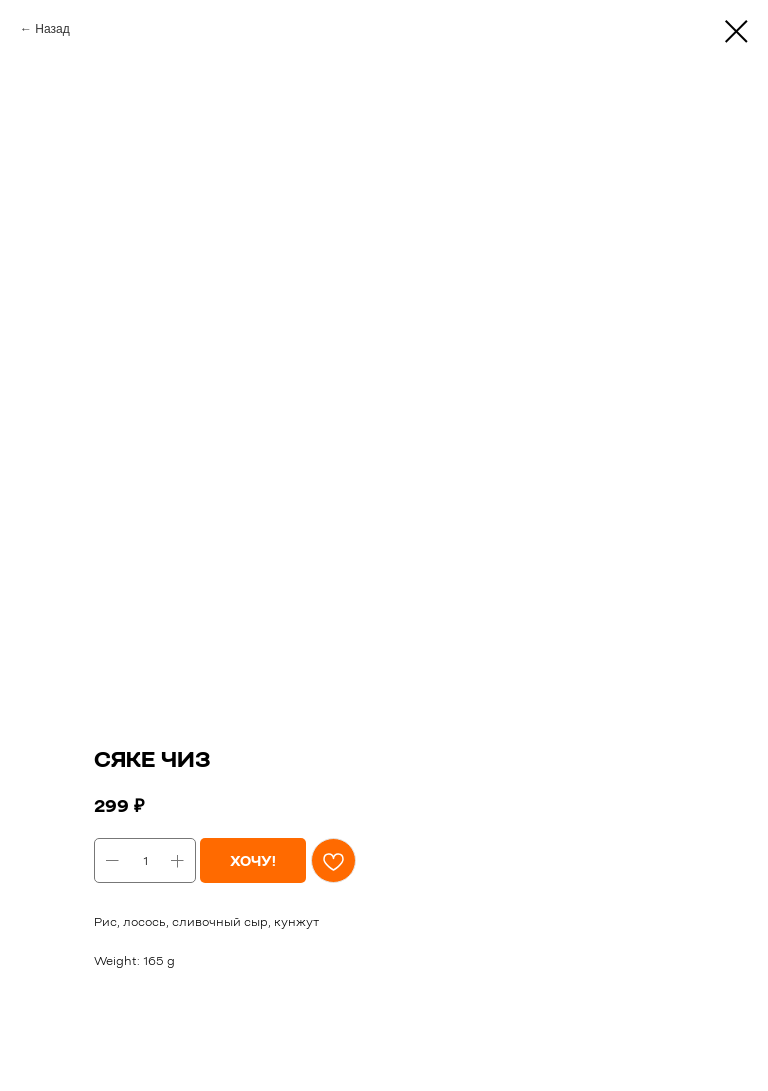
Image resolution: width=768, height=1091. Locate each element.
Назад (52, 29)
